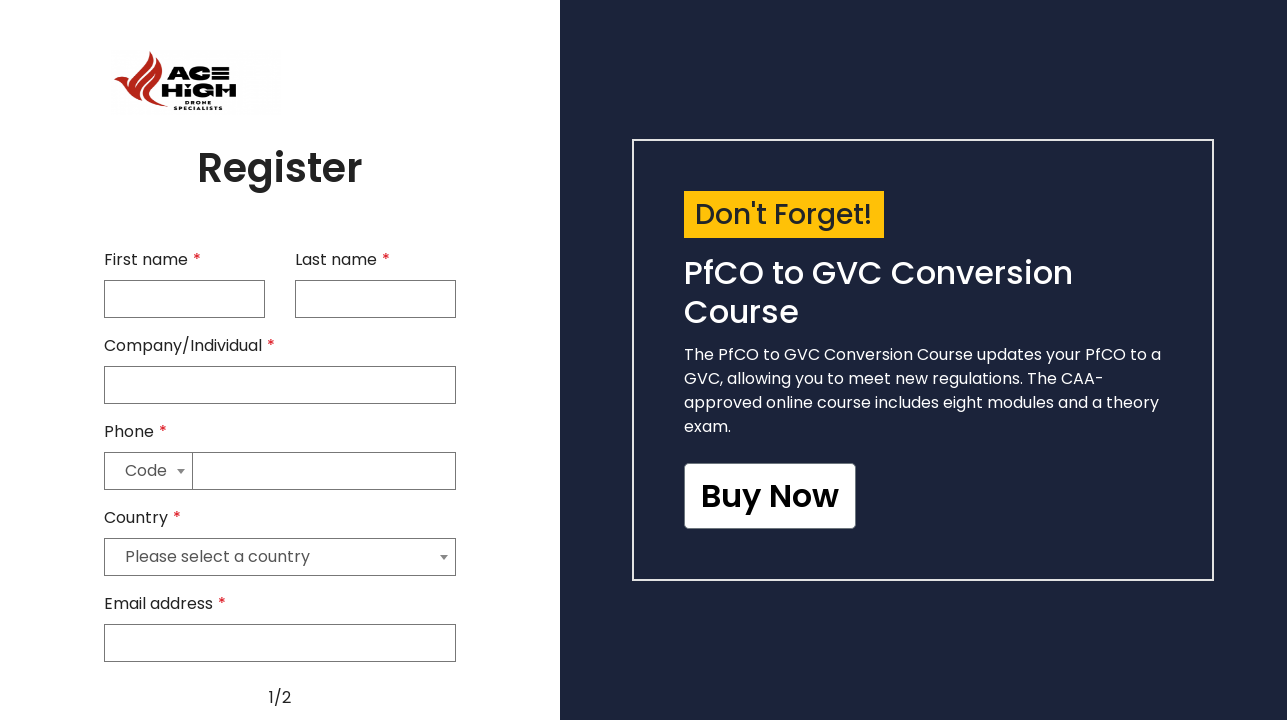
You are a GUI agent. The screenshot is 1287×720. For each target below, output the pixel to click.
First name (152, 259)
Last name (342, 259)
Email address (165, 603)
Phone (135, 431)
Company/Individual (189, 345)
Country (142, 517)
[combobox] (148, 471)
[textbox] (148, 471)
